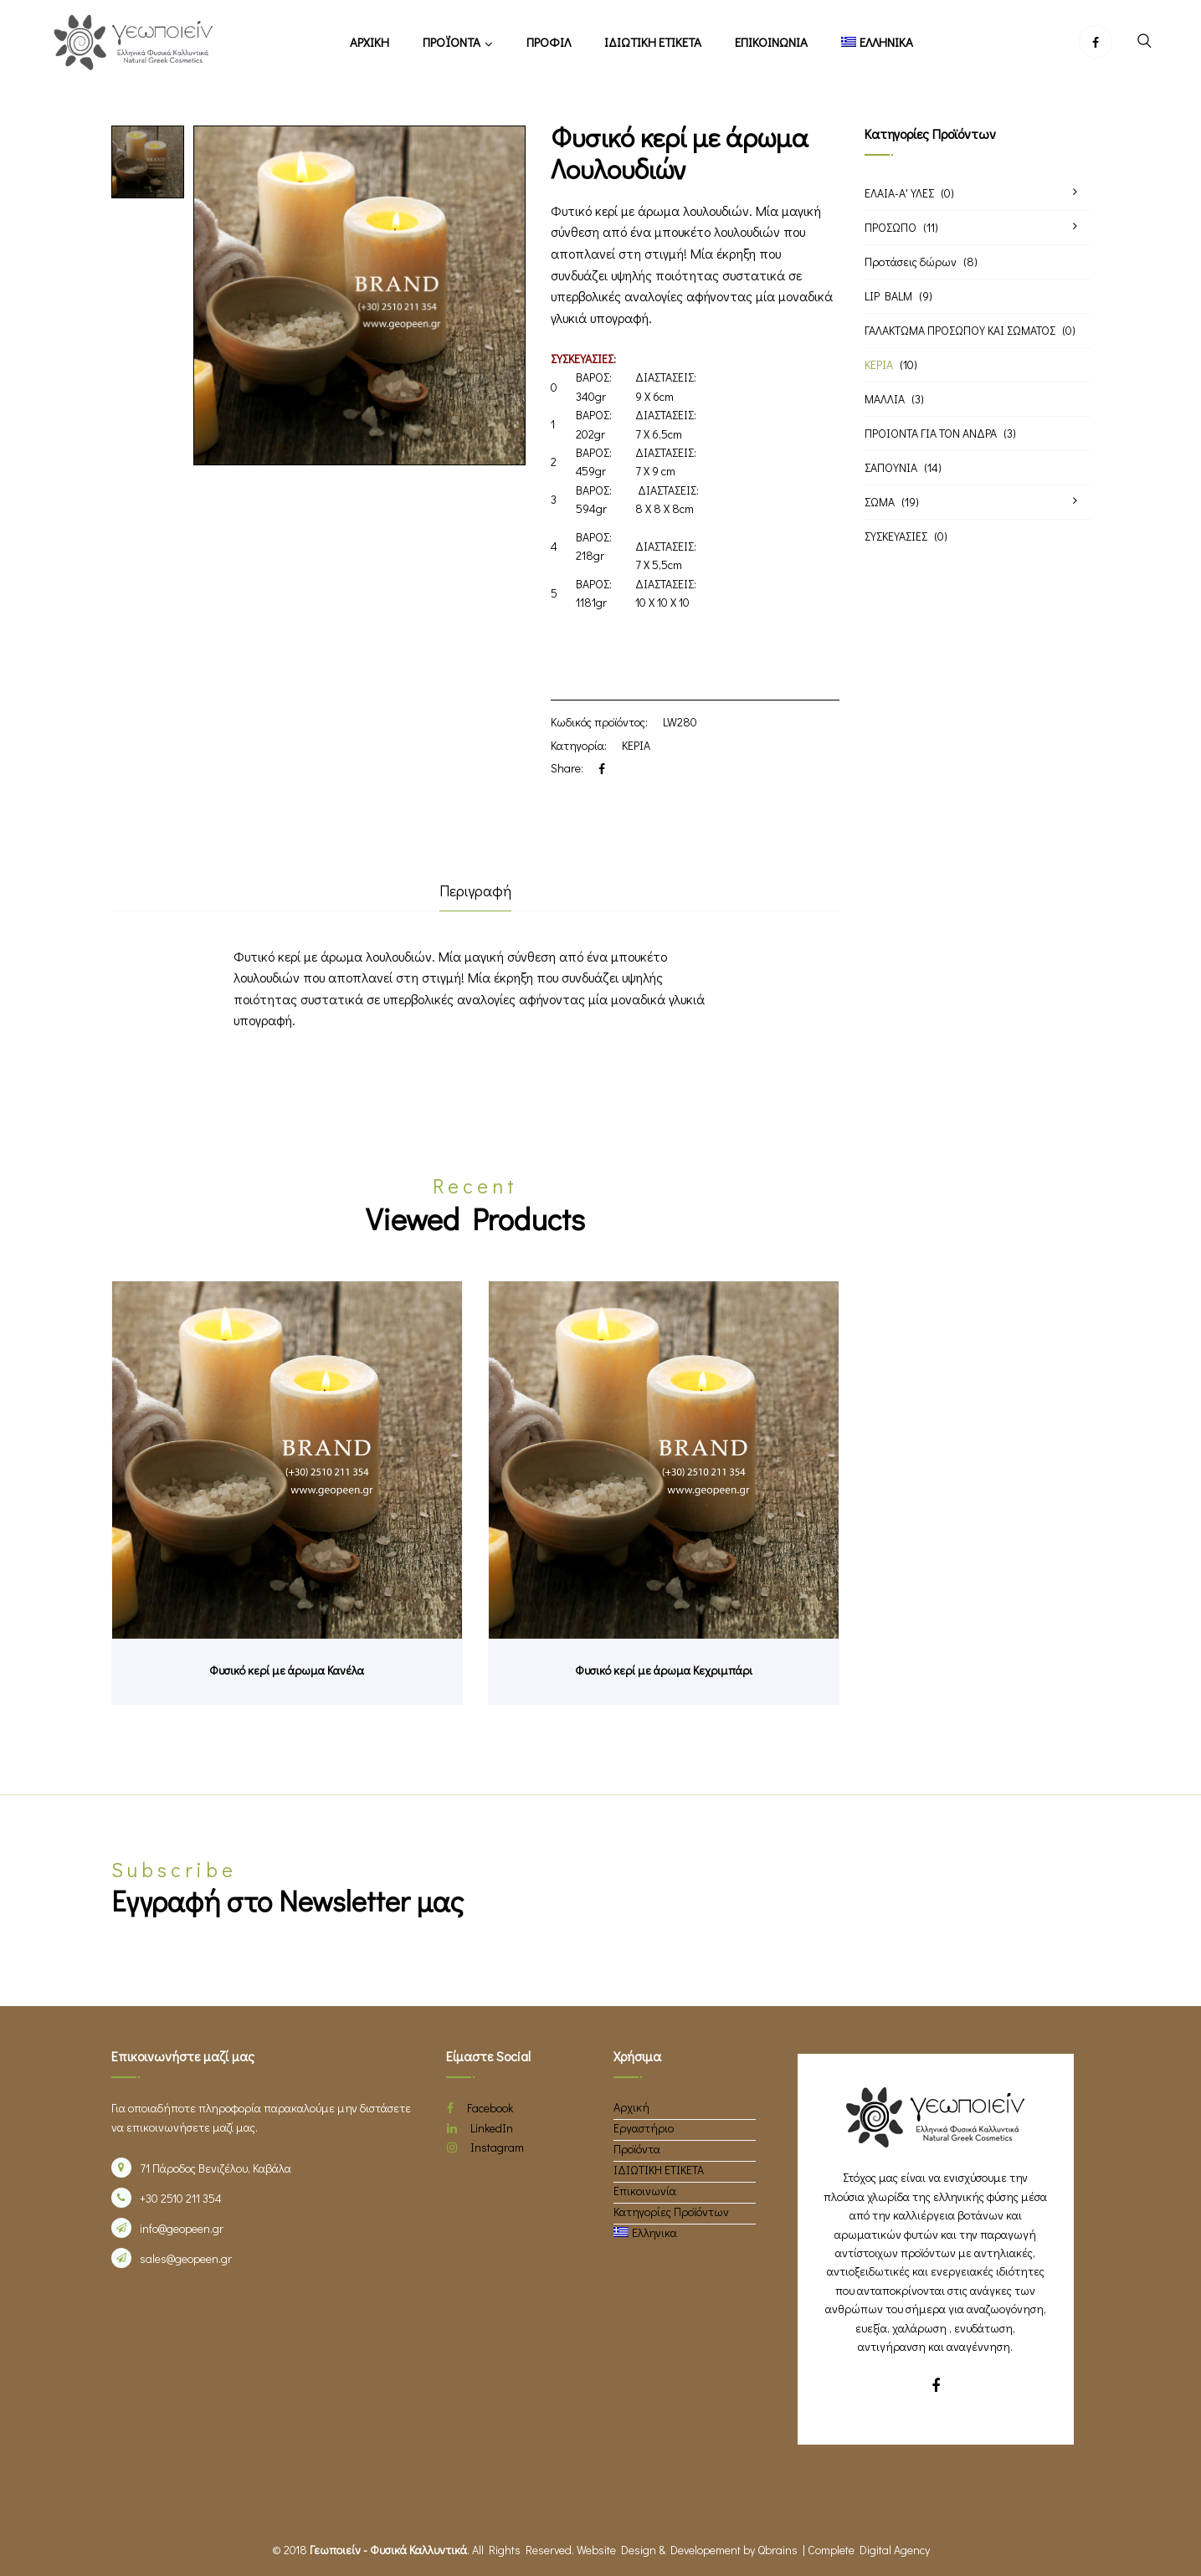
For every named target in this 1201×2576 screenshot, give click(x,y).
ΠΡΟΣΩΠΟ (890, 227)
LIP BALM (888, 296)
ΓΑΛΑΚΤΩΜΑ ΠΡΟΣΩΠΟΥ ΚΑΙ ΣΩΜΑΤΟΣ (960, 330)
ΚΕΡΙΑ (636, 745)
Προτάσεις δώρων (911, 261)
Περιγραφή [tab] (475, 890)
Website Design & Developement (659, 2550)
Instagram (485, 2147)
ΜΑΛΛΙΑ (885, 399)
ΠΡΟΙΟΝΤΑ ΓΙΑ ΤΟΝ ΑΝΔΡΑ (931, 433)
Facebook (480, 2108)
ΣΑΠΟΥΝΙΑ (891, 467)
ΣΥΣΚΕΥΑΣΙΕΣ (896, 536)
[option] (147, 162)
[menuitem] (877, 41)
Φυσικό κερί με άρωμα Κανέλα (286, 1670)
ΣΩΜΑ (880, 502)
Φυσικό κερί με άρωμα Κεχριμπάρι (663, 1670)
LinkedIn (480, 2128)
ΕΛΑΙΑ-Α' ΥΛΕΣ (899, 193)
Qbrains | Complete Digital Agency (843, 2550)
